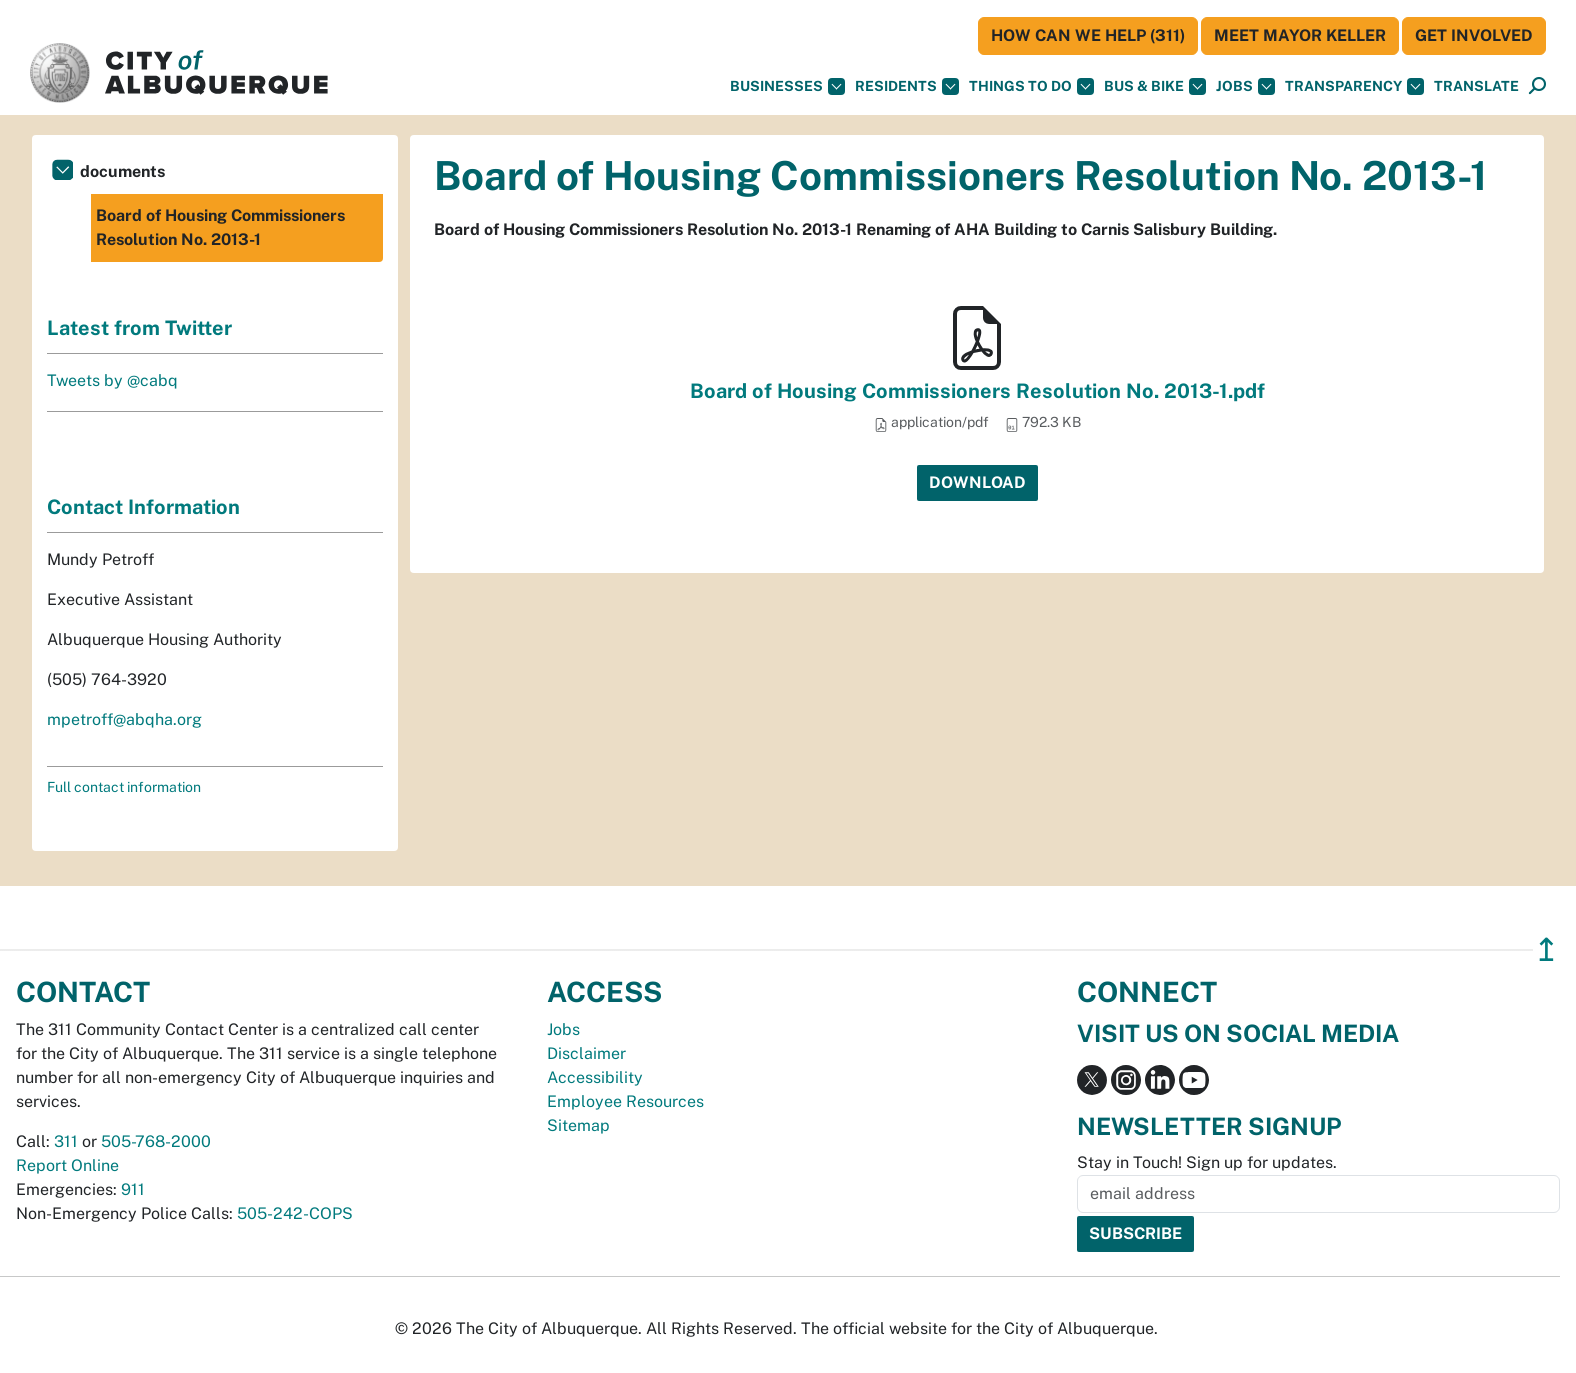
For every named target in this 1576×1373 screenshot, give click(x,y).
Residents (907, 86)
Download (977, 482)
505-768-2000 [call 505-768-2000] (156, 1141)
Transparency (1354, 86)
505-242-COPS (295, 1213)
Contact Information (143, 507)
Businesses (787, 86)
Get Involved (1474, 35)
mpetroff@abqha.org (124, 719)
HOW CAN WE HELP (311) (1088, 35)
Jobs (1245, 86)
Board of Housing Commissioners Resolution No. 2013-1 (220, 227)
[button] (1476, 86)
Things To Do (1031, 86)
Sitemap (578, 1125)
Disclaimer (586, 1053)
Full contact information (124, 787)
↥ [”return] (1546, 949)
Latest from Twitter (139, 328)
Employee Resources (625, 1101)
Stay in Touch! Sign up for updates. (1207, 1162)
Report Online (67, 1165)
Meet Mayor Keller (1300, 35)
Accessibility (595, 1077)
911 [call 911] (133, 1189)
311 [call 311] (66, 1141)
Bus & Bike (1155, 86)
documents (122, 171)
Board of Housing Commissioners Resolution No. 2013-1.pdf (977, 391)
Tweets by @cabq (112, 380)
